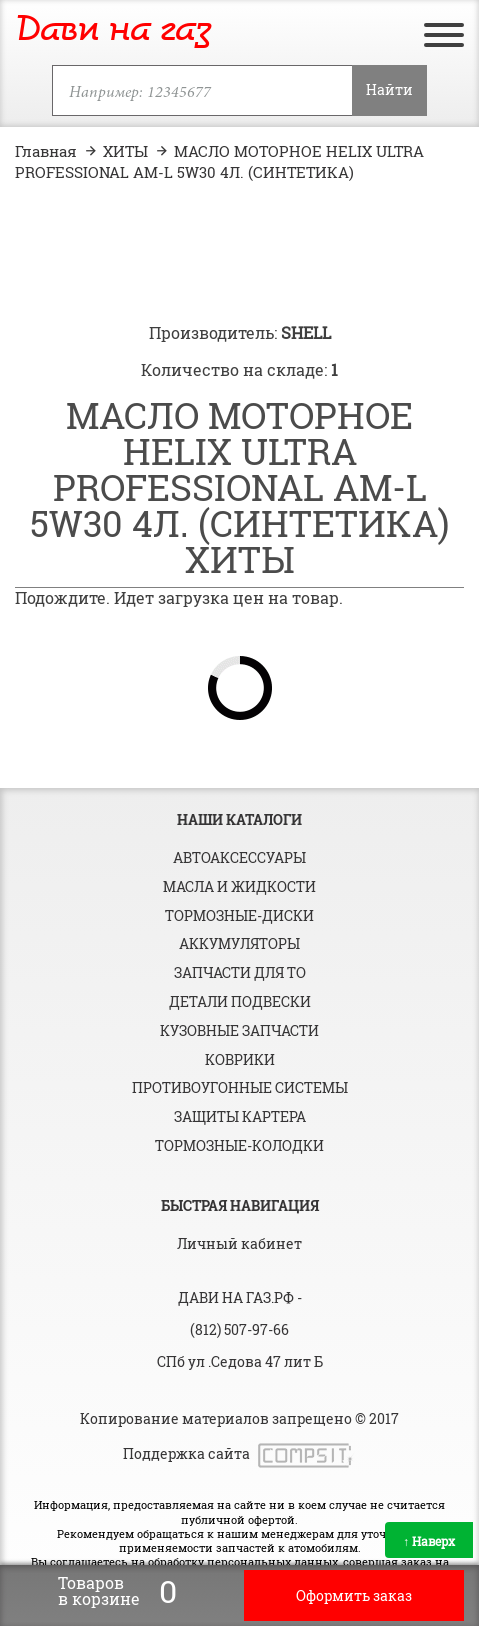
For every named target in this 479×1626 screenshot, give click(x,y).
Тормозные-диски (239, 915)
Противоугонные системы (240, 1087)
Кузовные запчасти (239, 1030)
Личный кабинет (239, 1243)
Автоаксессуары (239, 857)
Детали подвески (240, 1001)
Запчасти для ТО (240, 972)
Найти (389, 89)
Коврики (240, 1059)
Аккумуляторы (239, 943)
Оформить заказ (354, 1595)
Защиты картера (240, 1116)
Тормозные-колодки (239, 1145)
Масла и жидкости (239, 886)
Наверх (429, 1541)
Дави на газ (113, 30)
